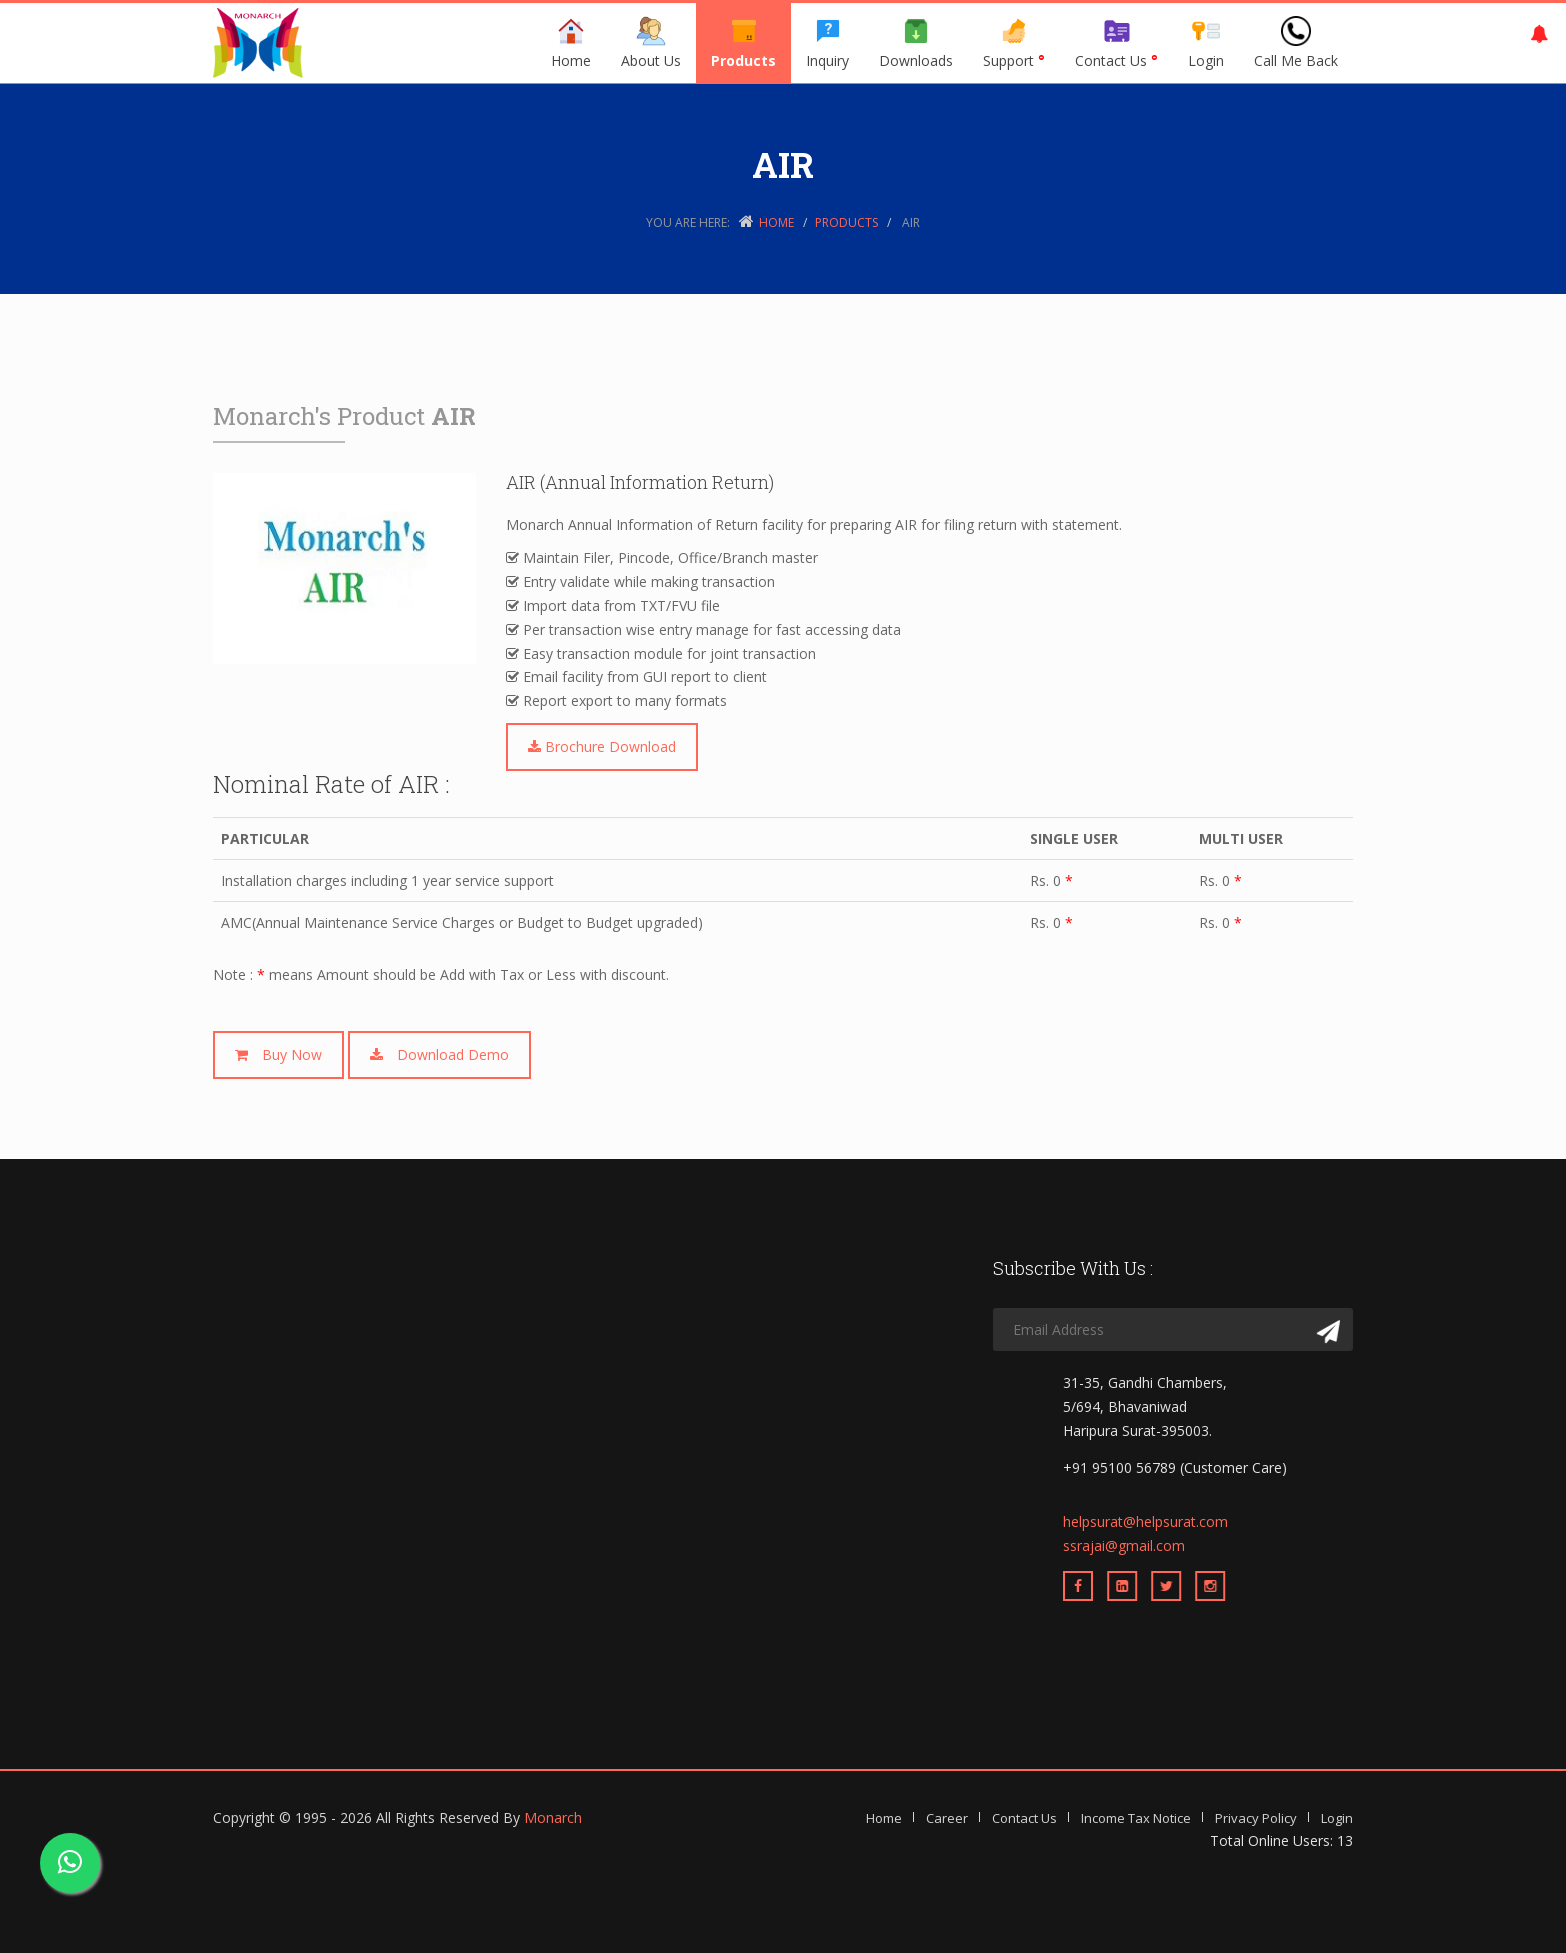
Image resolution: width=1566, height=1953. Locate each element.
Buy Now (278, 1054)
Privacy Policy (1256, 1818)
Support (1014, 43)
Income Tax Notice (1136, 1818)
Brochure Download (602, 746)
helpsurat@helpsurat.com (1145, 1521)
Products (743, 43)
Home (571, 43)
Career (947, 1818)
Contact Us (1116, 43)
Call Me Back (1296, 43)
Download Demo (439, 1054)
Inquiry (827, 43)
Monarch (553, 1817)
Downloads (916, 43)
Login (1206, 43)
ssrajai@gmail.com (1124, 1545)
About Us (651, 43)
